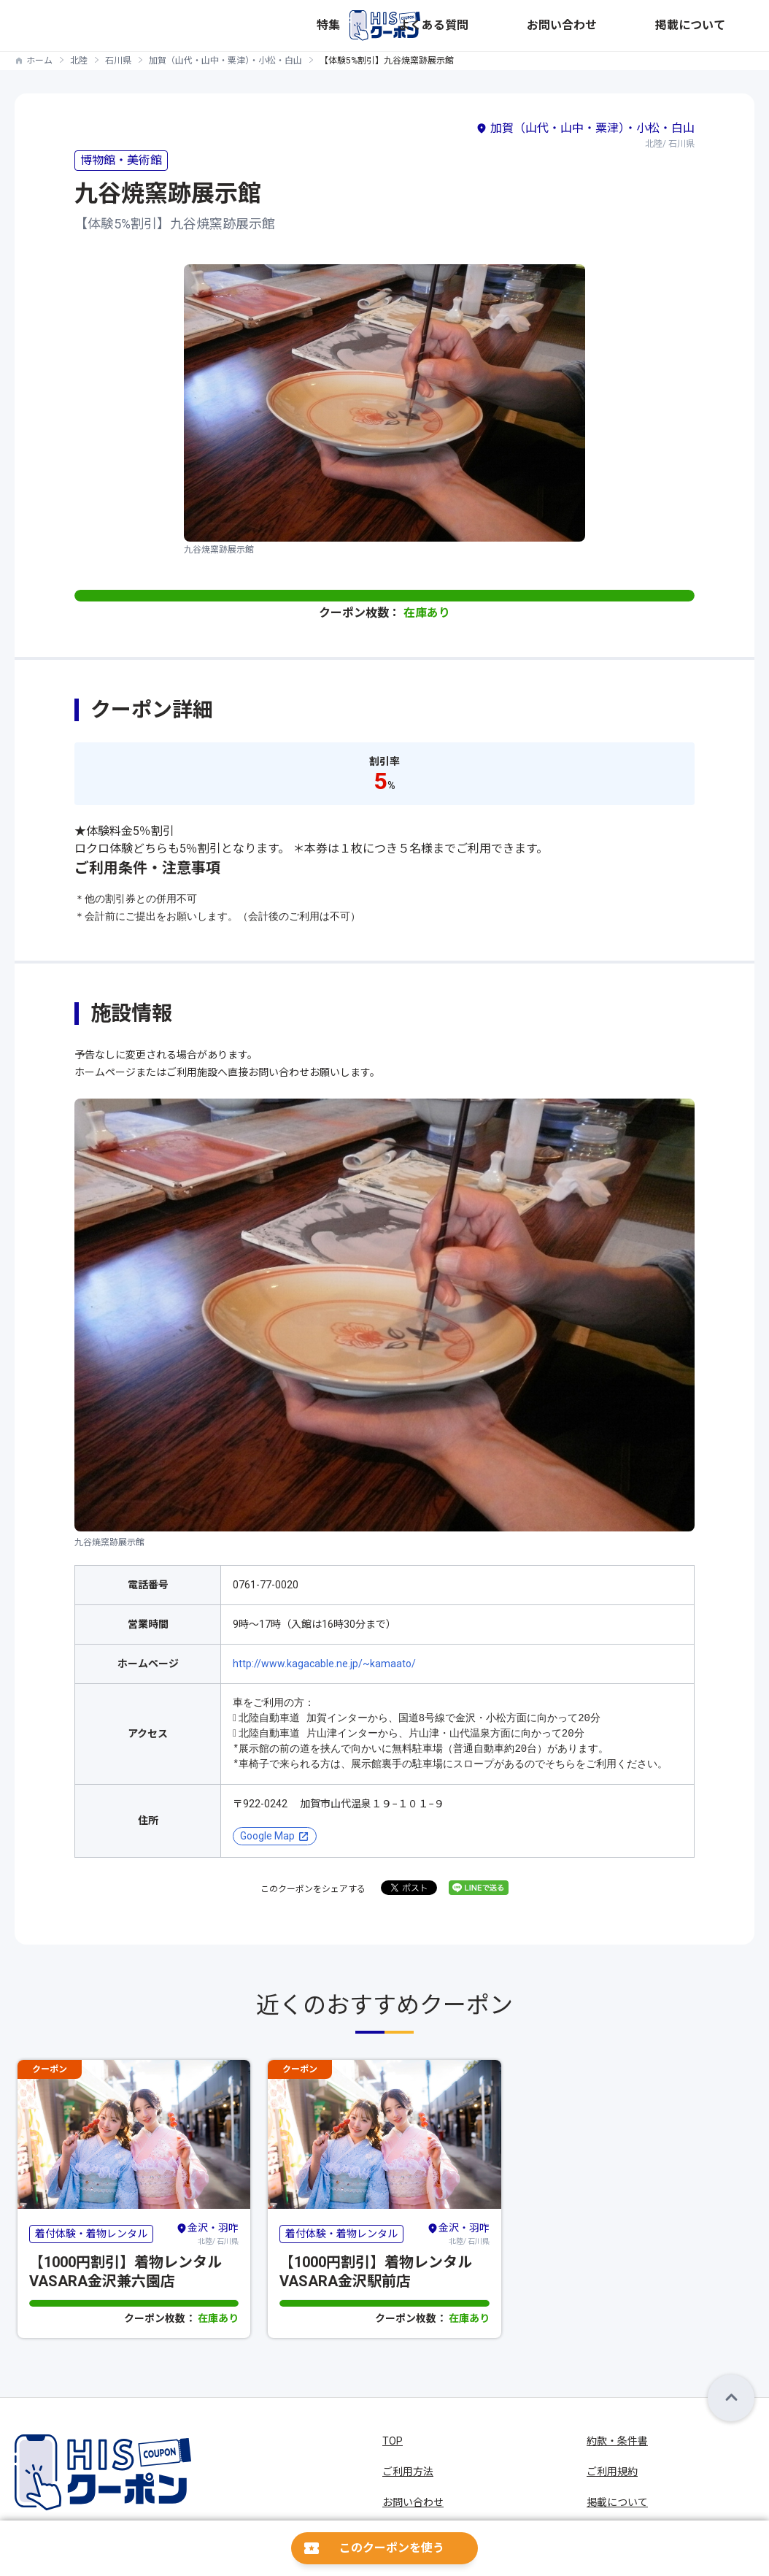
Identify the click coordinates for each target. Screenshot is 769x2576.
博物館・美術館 (121, 160)
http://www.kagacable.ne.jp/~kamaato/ (324, 1663)
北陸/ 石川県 (207, 2233)
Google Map (267, 1836)
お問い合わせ (645, 25)
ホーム (39, 60)
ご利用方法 (407, 2471)
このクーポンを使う (391, 2548)
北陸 (79, 60)
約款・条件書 (617, 2441)
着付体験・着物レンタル (91, 2233)
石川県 (118, 60)
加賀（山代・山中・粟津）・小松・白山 (225, 60)
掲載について (723, 25)
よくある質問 (566, 25)
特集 (508, 25)
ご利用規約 (612, 2471)
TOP (392, 2441)
